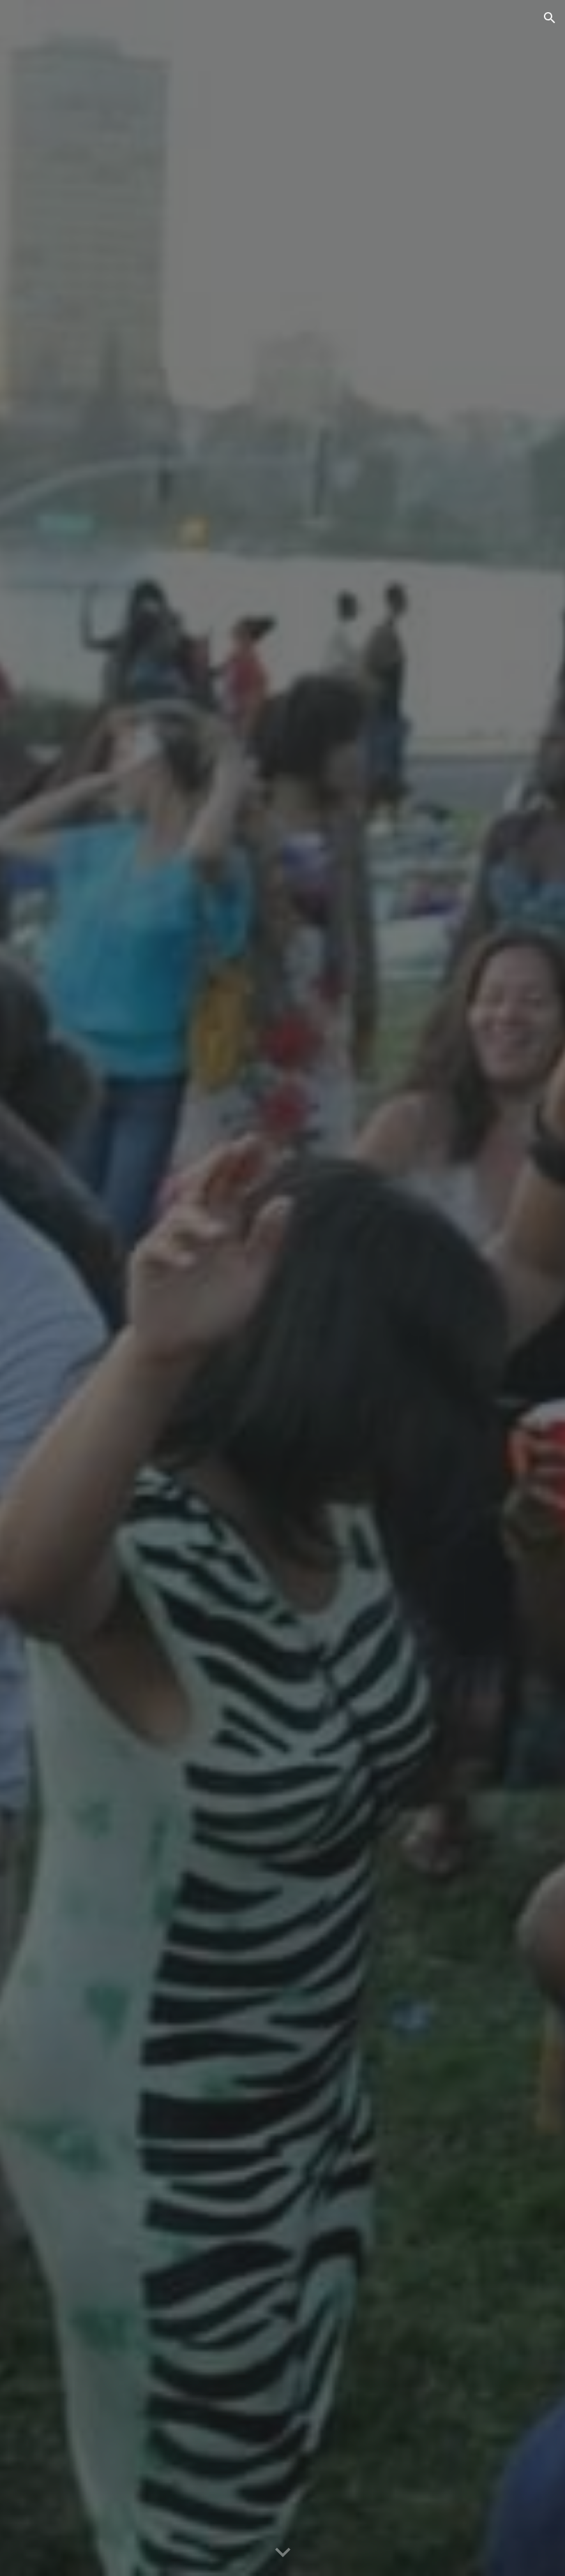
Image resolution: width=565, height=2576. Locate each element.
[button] (549, 18)
